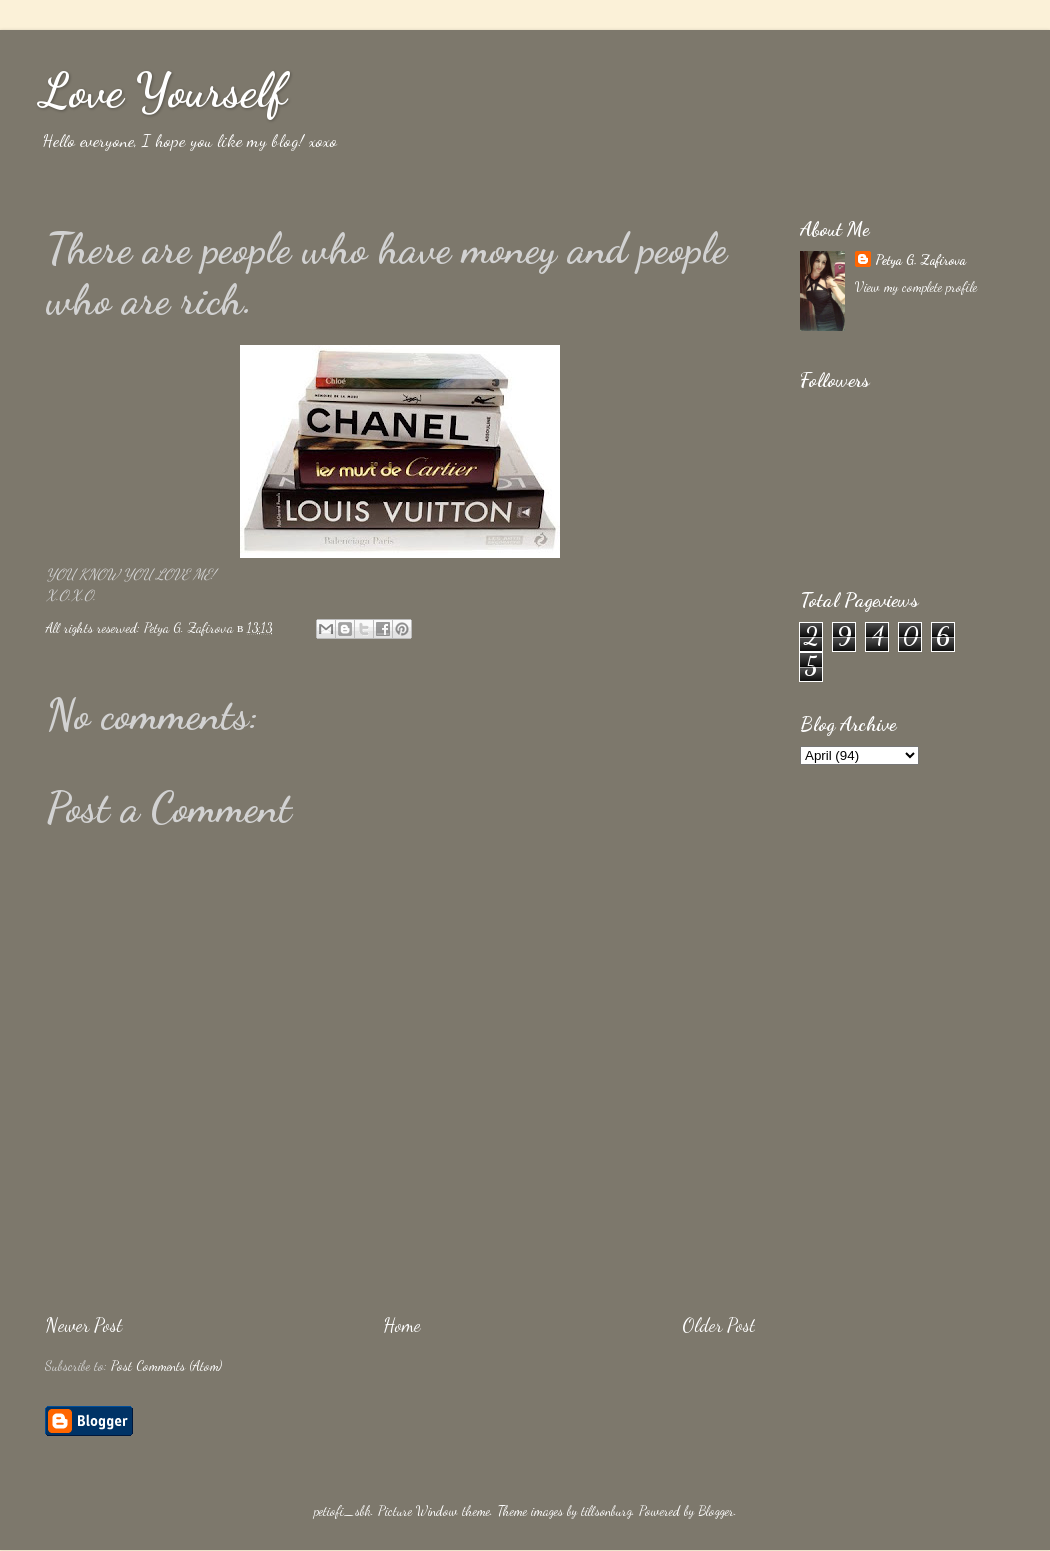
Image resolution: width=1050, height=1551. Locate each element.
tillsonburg (606, 1511)
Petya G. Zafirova (920, 260)
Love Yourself (163, 90)
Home (402, 1325)
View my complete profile (916, 287)
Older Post (718, 1325)
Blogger (716, 1511)
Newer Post (83, 1325)
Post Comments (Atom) (166, 1366)
